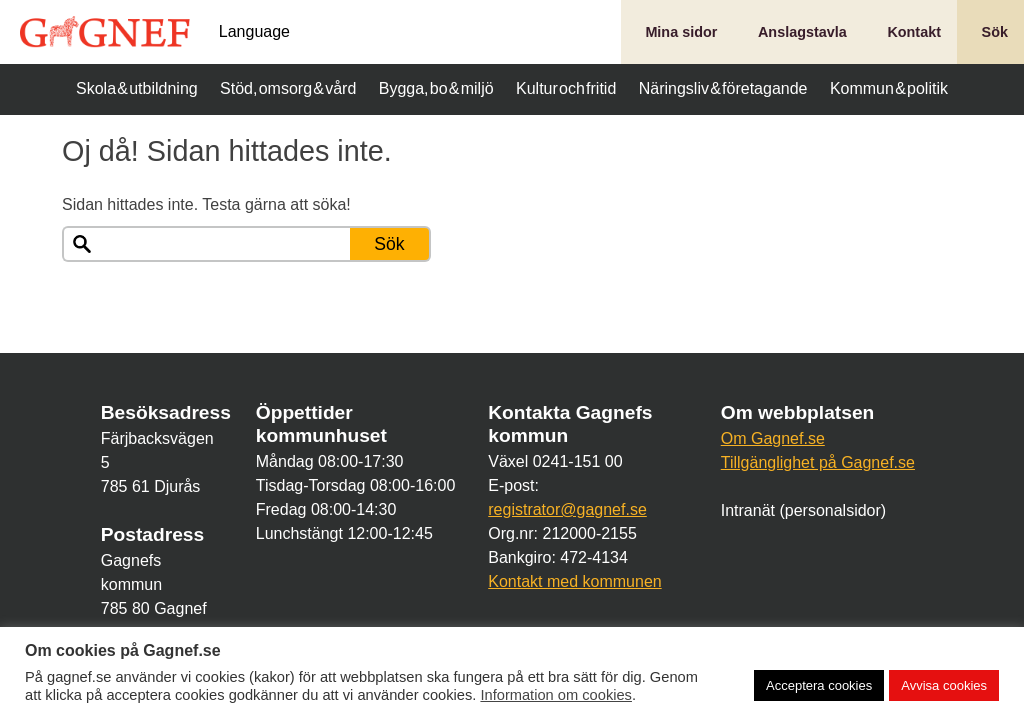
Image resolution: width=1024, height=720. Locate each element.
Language (254, 32)
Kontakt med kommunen (574, 581)
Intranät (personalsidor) (803, 510)
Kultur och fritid (566, 88)
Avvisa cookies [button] (944, 685)
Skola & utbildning (137, 88)
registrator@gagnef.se (567, 509)
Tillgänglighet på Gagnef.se (818, 462)
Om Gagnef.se (773, 438)
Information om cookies (556, 695)
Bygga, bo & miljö (436, 88)
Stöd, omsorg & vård (288, 88)
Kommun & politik (889, 88)
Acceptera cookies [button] (819, 685)
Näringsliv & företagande (723, 88)
